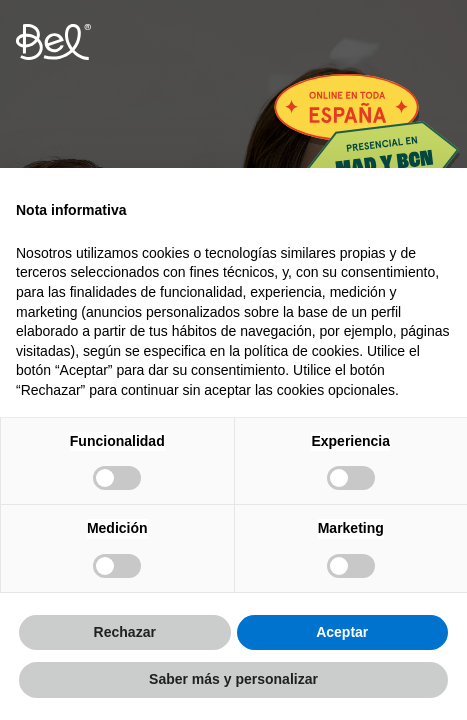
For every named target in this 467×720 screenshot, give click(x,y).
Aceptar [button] (342, 632)
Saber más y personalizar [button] (233, 679)
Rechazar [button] (125, 632)
